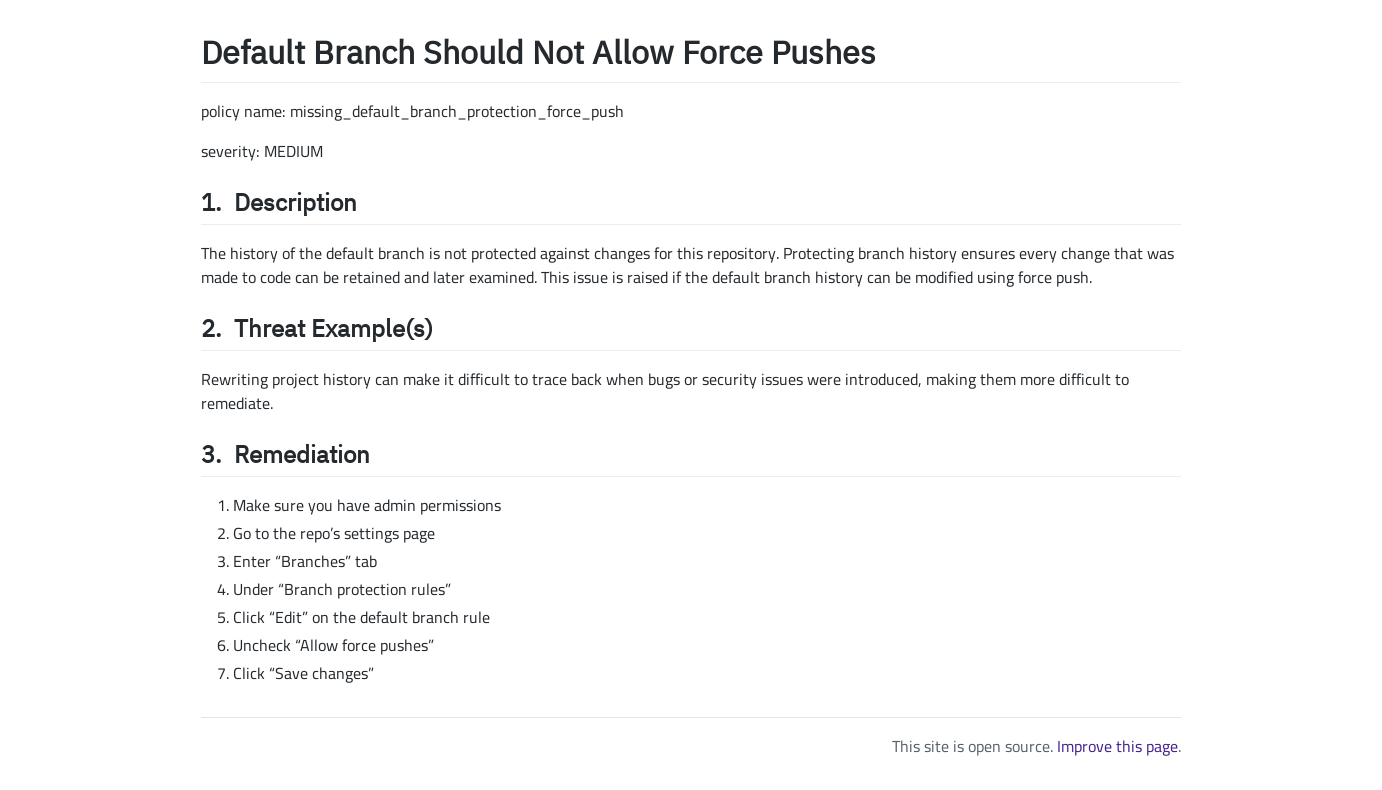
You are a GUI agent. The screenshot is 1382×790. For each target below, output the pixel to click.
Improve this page (1117, 746)
